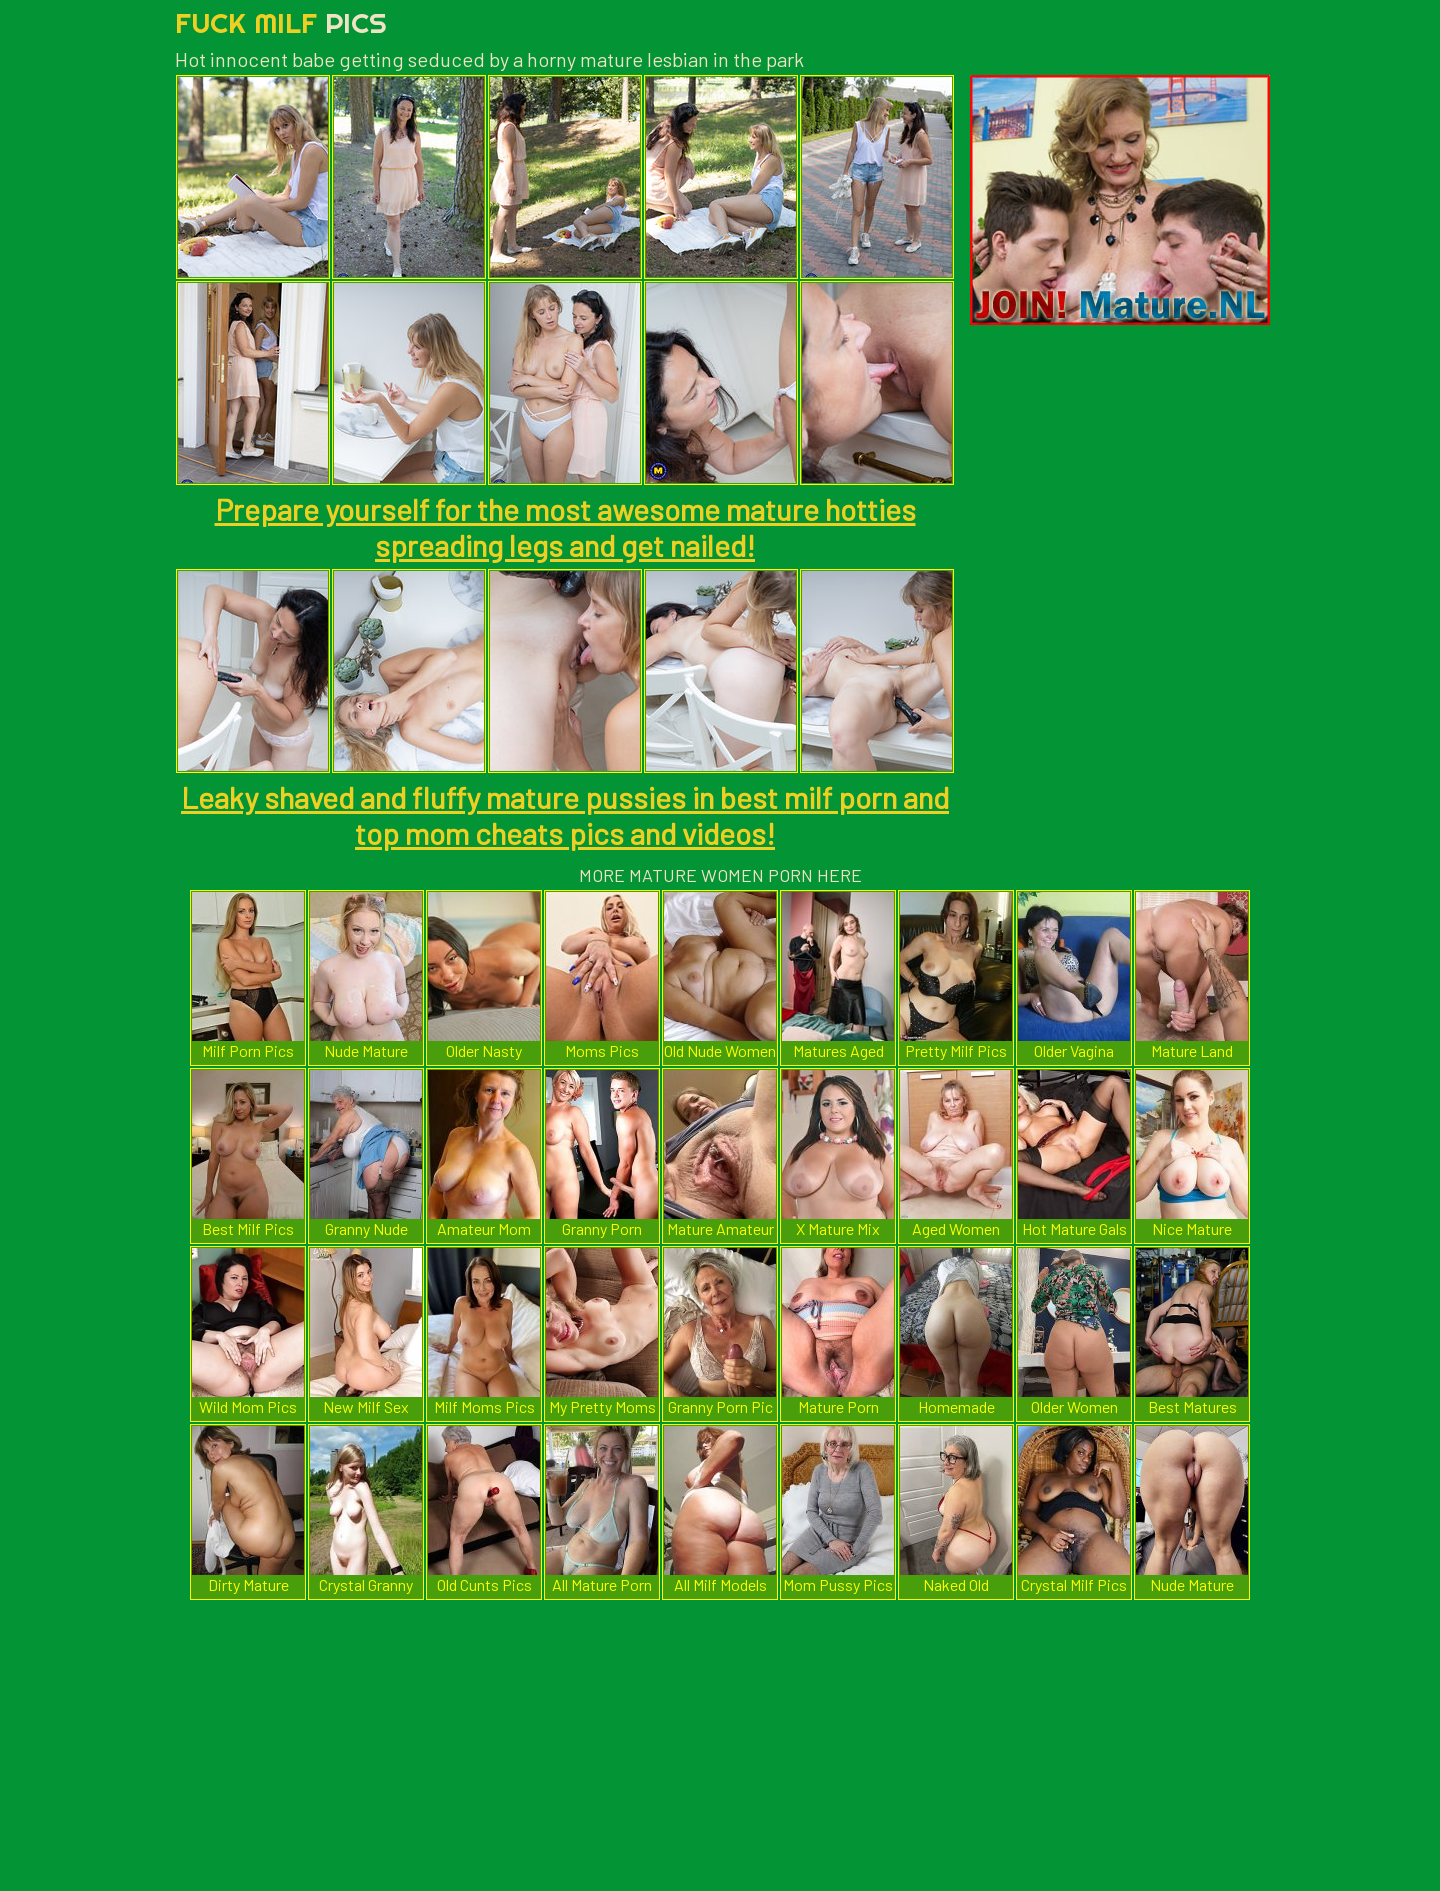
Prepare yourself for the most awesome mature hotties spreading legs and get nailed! (565, 527)
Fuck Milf (281, 22)
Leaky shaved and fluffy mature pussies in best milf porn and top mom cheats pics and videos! (565, 815)
